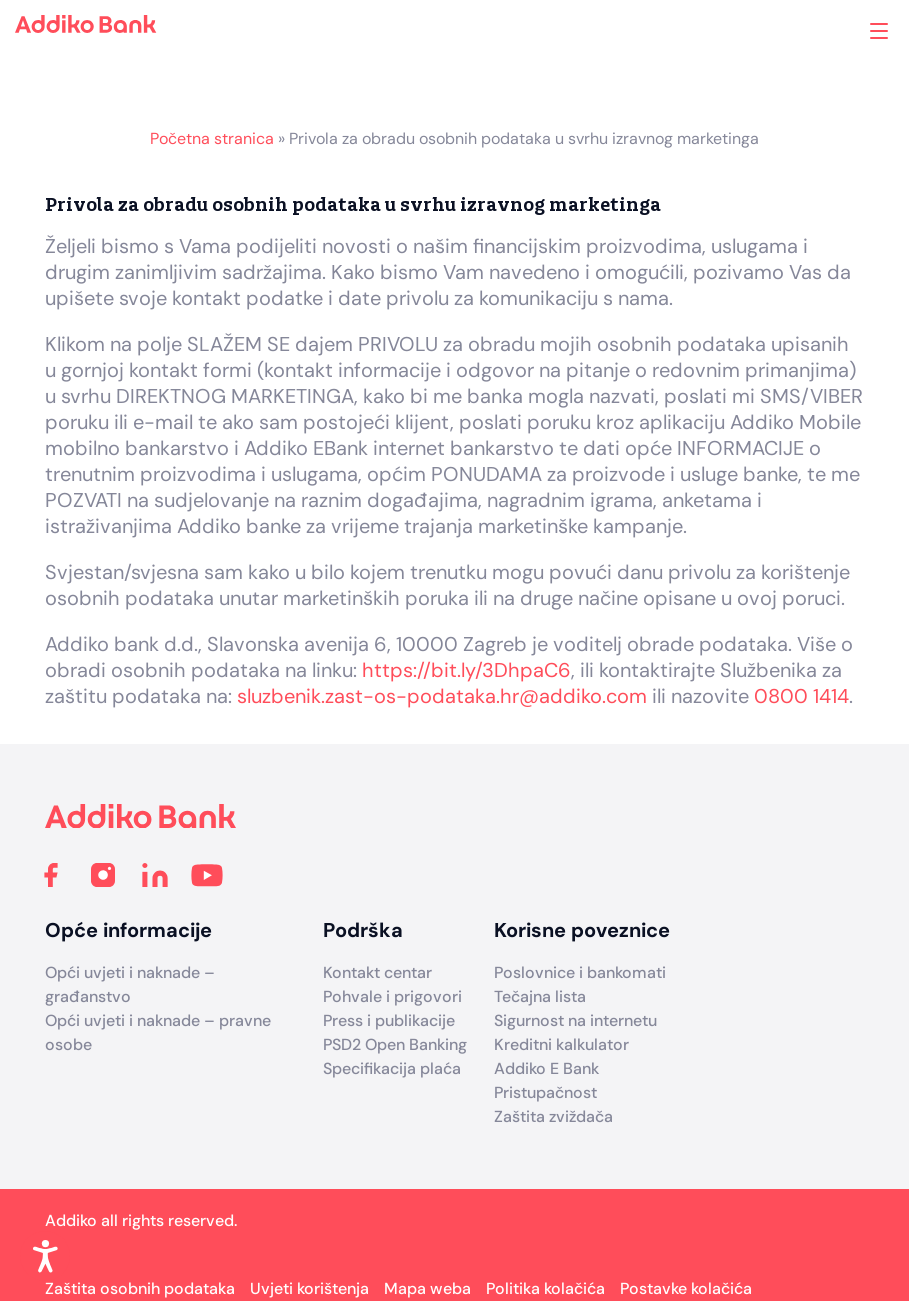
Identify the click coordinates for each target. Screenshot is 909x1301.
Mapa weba (427, 1288)
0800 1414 (801, 696)
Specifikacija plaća (392, 1068)
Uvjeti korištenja (309, 1288)
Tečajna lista (540, 996)
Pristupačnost (545, 1092)
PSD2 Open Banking (395, 1044)
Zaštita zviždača (553, 1116)
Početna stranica (212, 138)
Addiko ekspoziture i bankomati (846, 33)
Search (798, 31)
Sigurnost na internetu (575, 1020)
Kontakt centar (377, 972)
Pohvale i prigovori (392, 996)
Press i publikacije (389, 1020)
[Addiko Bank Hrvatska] (141, 822)
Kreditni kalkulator (561, 1044)
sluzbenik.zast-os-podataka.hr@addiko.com (442, 696)
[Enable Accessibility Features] (45, 1256)
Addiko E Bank (546, 1068)
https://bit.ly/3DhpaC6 (466, 670)
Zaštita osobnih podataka (140, 1288)
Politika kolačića (545, 1288)
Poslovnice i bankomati (580, 972)
